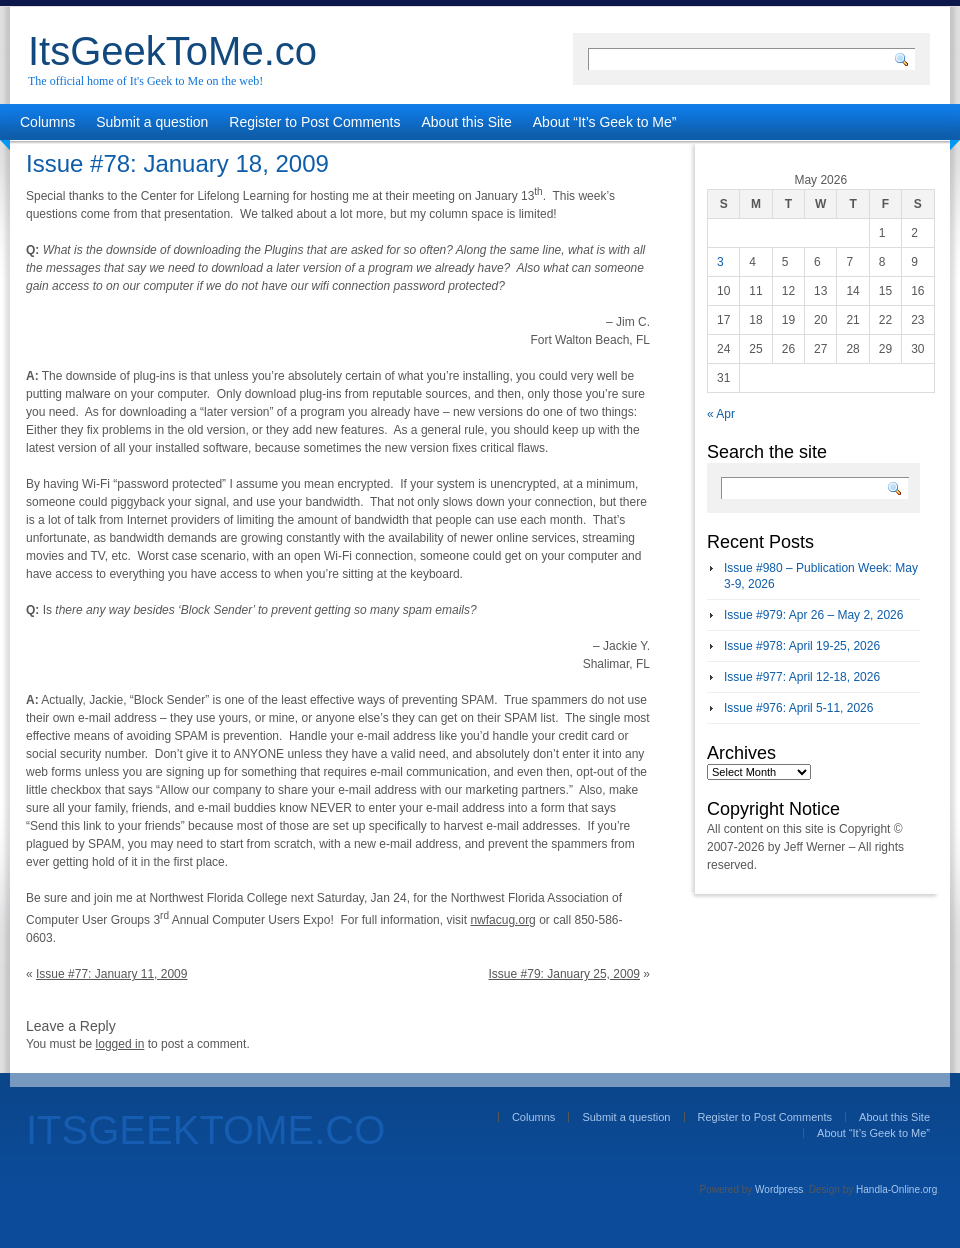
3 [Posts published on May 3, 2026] (720, 262)
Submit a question (152, 122)
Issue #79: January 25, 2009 (564, 974)
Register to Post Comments (314, 122)
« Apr (721, 414)
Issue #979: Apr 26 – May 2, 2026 (813, 615)
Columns (47, 122)
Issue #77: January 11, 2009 (111, 974)
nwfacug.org (502, 920)
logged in (120, 1044)
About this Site (467, 122)
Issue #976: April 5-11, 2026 (798, 708)
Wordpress (779, 1189)
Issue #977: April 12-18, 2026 (802, 677)
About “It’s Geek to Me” (605, 122)
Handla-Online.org (896, 1189)
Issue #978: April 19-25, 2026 (802, 646)
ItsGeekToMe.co (172, 51)
